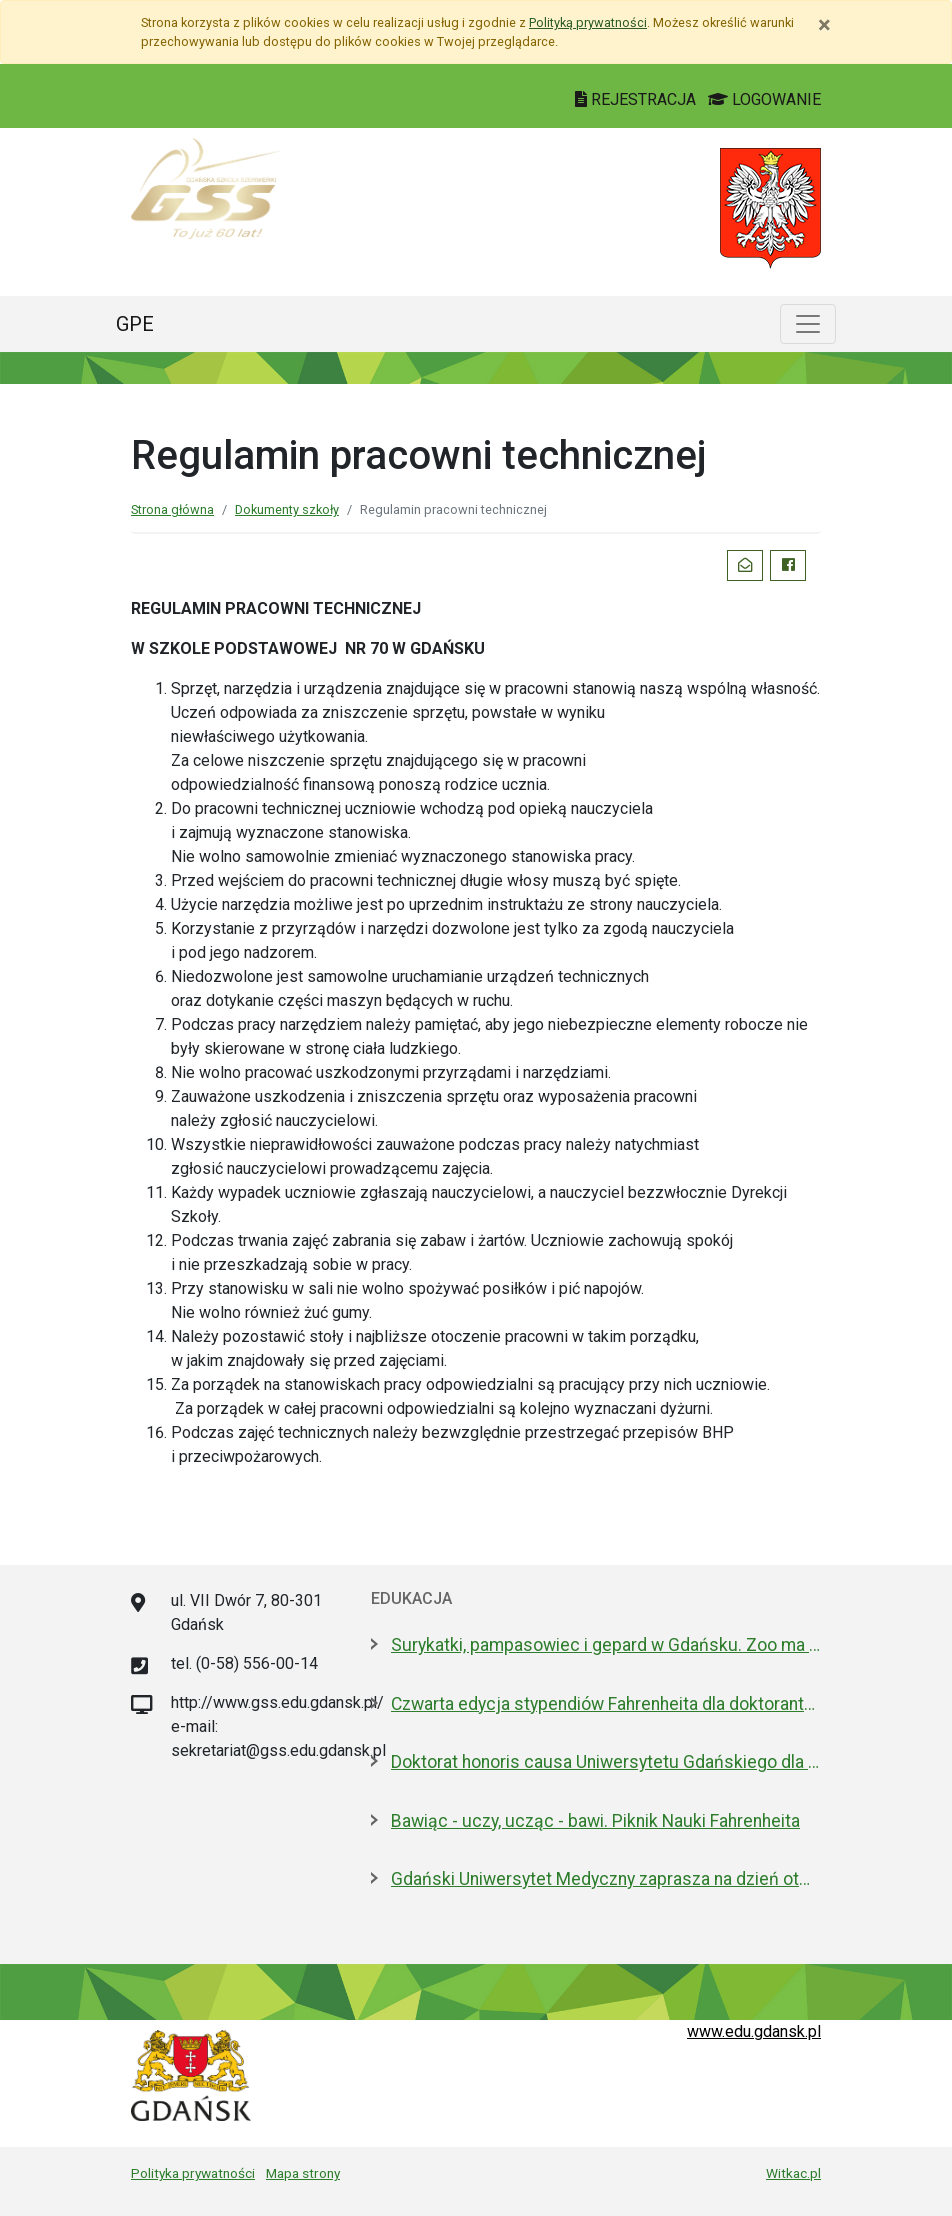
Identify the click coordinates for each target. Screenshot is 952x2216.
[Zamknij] (824, 25)
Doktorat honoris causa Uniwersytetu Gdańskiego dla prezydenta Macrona (606, 1762)
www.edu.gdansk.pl (754, 2031)
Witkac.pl (793, 2173)
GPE (135, 324)
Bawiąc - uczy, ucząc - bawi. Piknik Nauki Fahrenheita (595, 1821)
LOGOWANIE (764, 99)
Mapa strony (303, 2173)
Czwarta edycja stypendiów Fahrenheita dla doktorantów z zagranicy (606, 1704)
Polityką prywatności (588, 22)
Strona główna (172, 509)
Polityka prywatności (193, 2173)
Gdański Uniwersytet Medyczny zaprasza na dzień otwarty (606, 1879)
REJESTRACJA (637, 99)
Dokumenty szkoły (287, 509)
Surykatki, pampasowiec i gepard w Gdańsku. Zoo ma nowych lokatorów (606, 1645)
